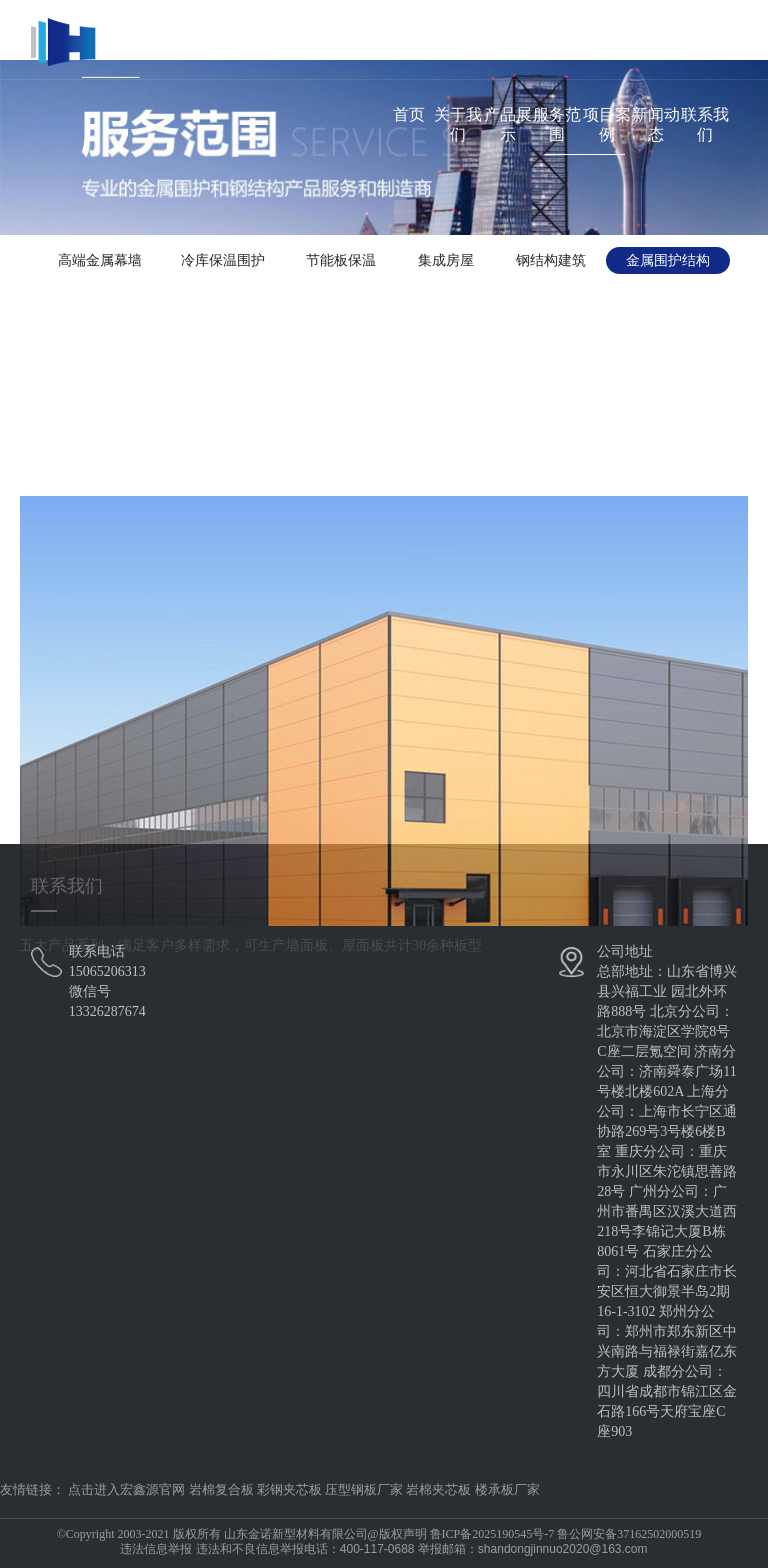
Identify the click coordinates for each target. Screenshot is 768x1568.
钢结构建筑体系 (551, 263)
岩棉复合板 (221, 1489)
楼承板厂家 (507, 1489)
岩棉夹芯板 (438, 1489)
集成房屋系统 (446, 263)
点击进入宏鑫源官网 (126, 1489)
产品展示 (508, 124)
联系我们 (705, 124)
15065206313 (107, 971)
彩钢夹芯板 (289, 1489)
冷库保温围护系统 (223, 263)
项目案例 (607, 124)
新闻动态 (656, 124)
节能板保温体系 (341, 263)
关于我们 (458, 124)
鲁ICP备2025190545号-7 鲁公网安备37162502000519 (566, 1534)
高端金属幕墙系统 (100, 263)
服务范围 (557, 124)
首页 (409, 114)
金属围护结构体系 (668, 263)
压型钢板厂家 (364, 1489)
